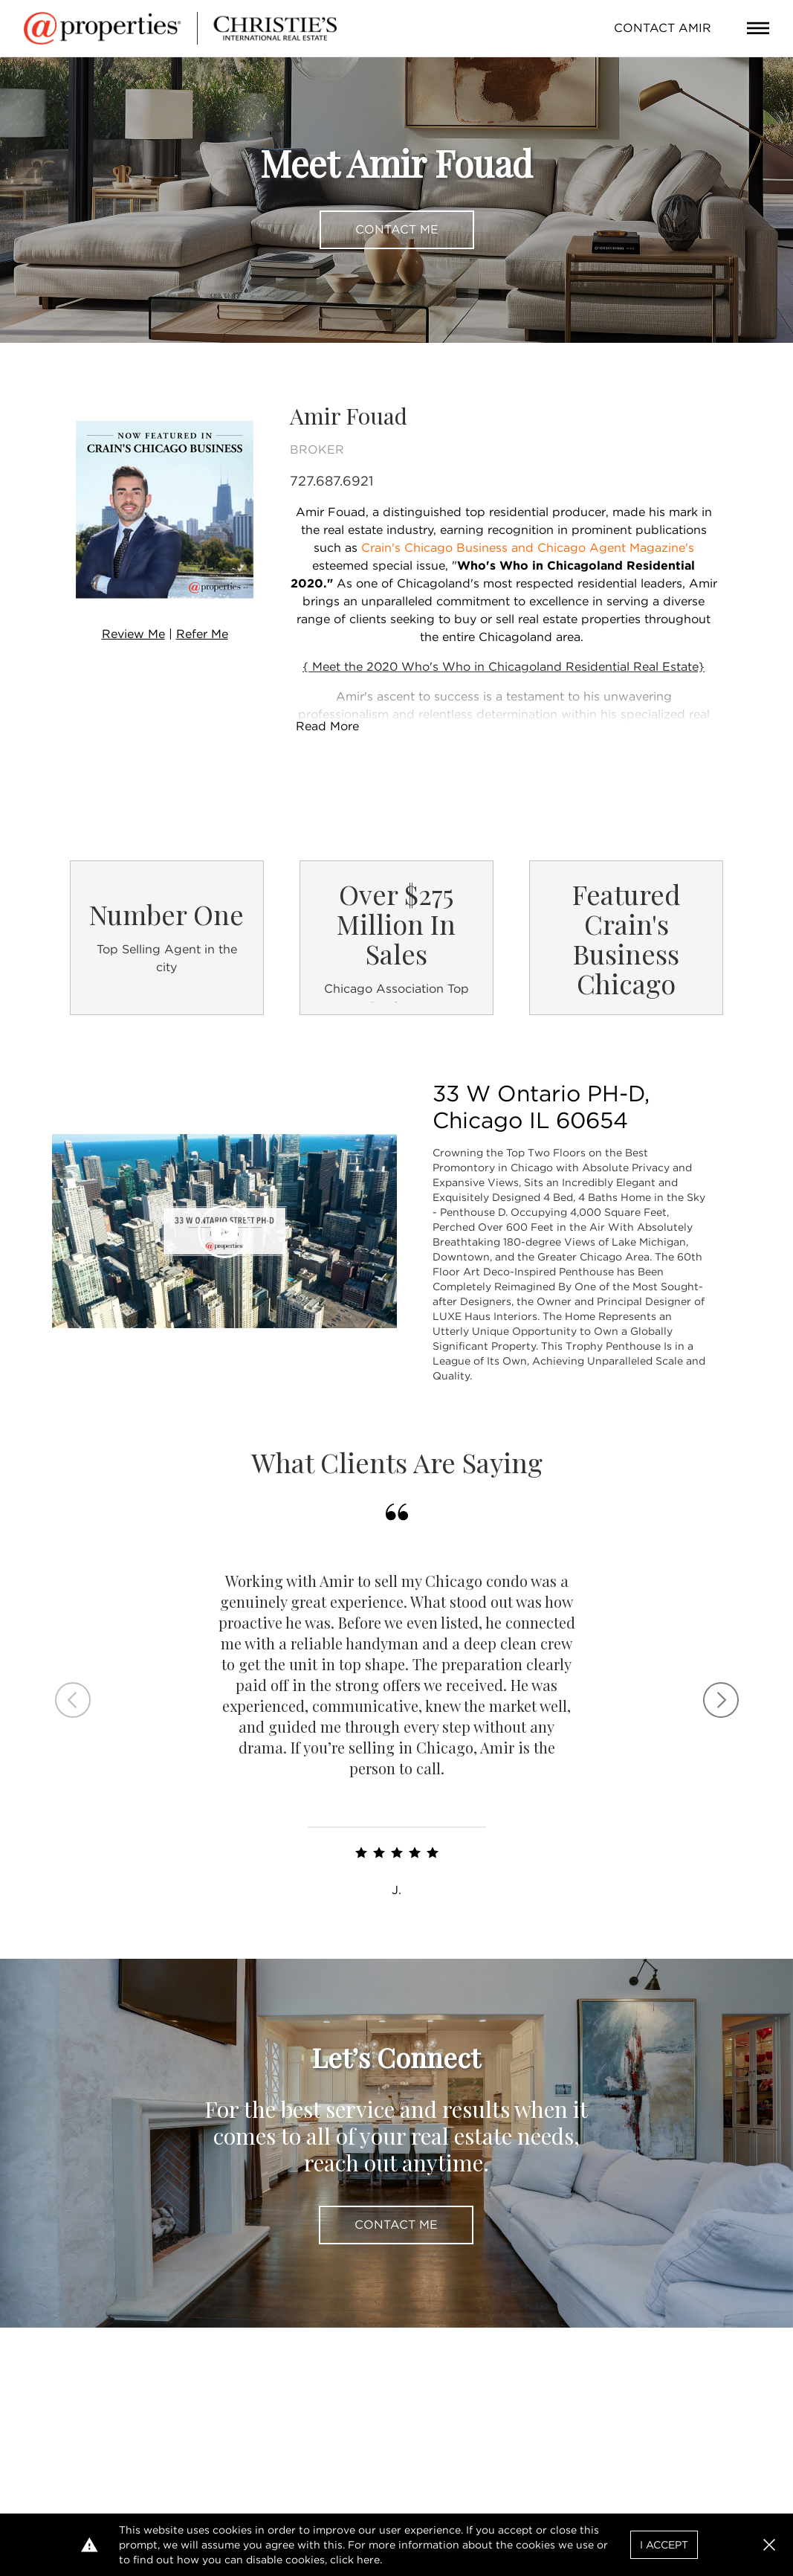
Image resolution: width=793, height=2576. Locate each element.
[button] (769, 2545)
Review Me (133, 634)
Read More (327, 726)
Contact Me (396, 229)
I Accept (664, 2545)
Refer (202, 634)
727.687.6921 (331, 481)
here (368, 2560)
